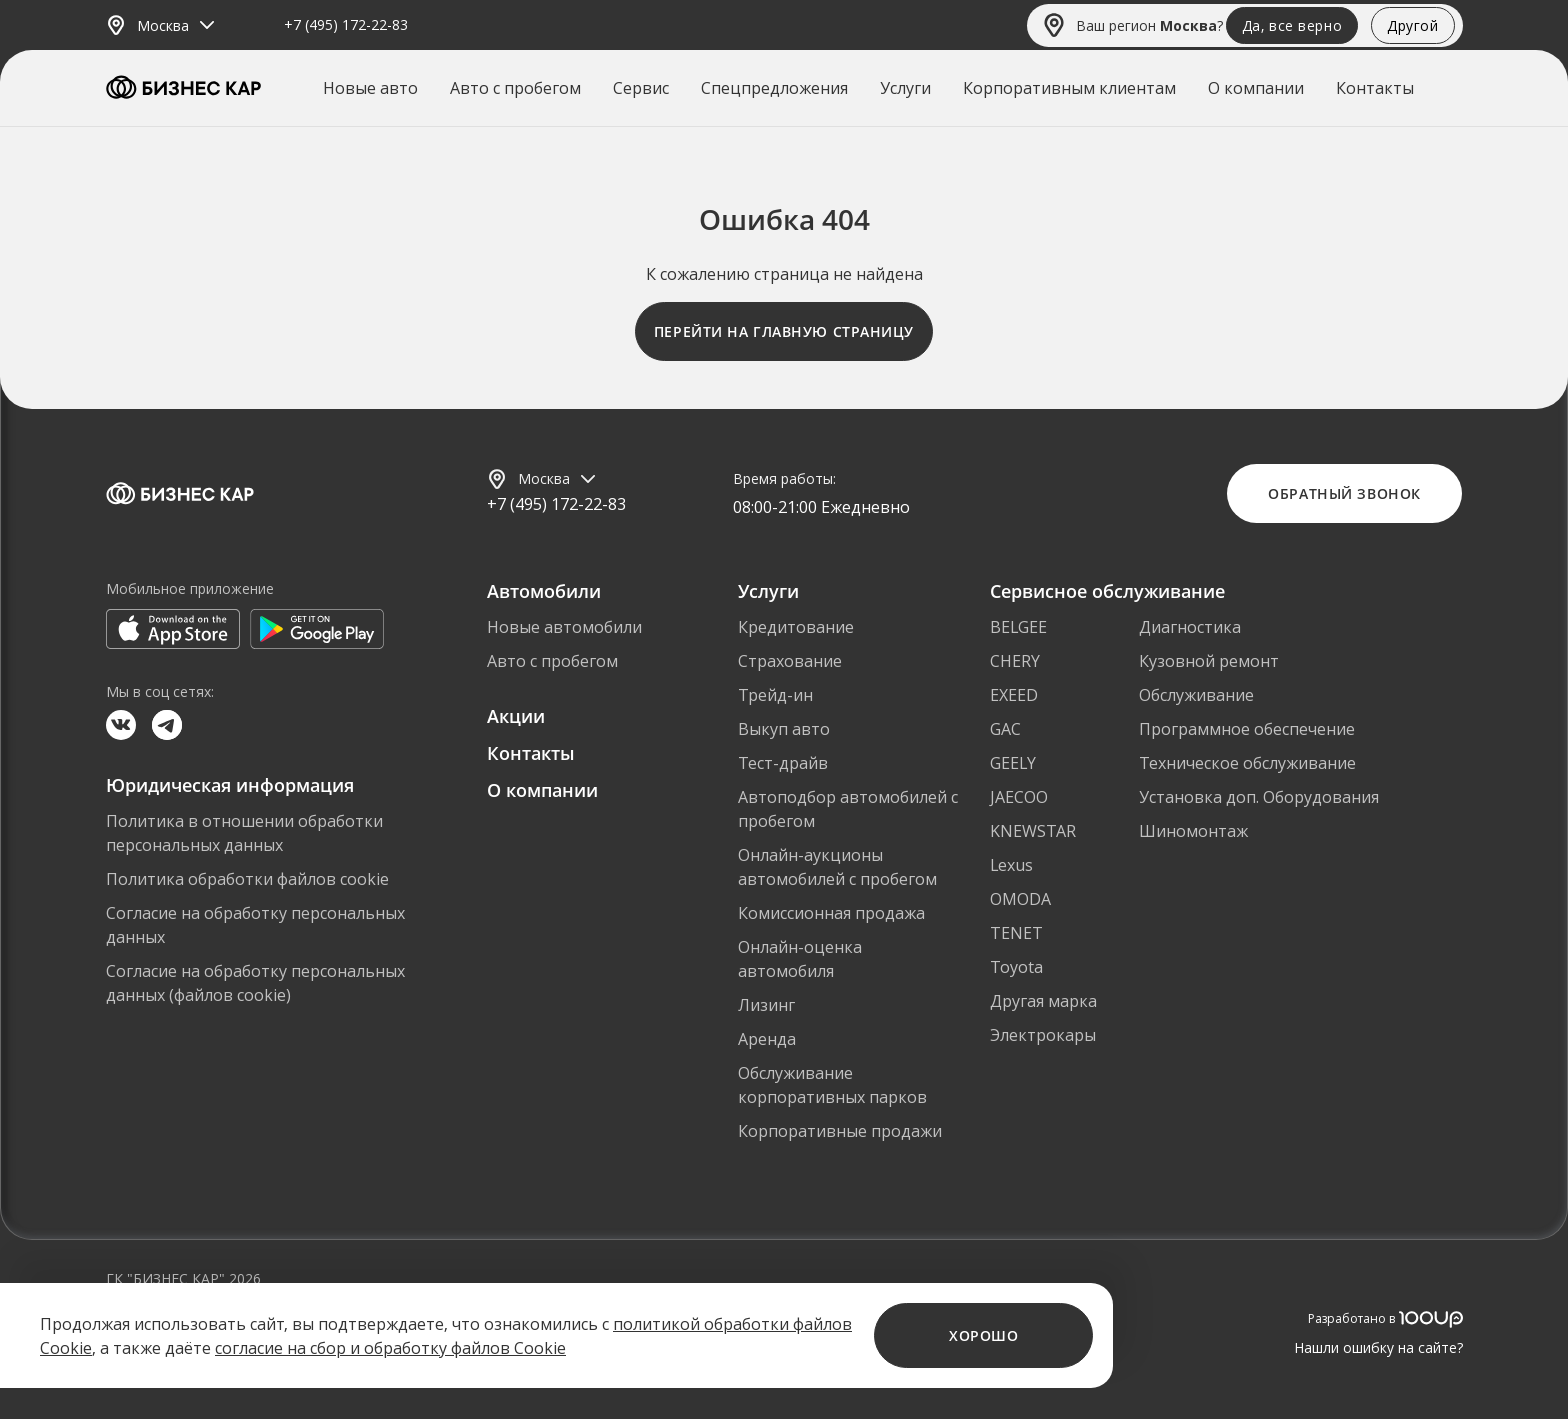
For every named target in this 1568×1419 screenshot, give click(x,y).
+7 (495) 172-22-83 (346, 25)
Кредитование (796, 627)
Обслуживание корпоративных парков (832, 1085)
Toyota (1016, 967)
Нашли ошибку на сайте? (1378, 1347)
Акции (516, 716)
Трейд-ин (775, 695)
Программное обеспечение (1247, 729)
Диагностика (1190, 627)
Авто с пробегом (515, 88)
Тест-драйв (783, 763)
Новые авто (370, 88)
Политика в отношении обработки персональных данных (244, 833)
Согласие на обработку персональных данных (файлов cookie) (255, 983)
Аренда (767, 1039)
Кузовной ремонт (1209, 661)
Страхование (790, 661)
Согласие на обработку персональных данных (255, 925)
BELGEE (1018, 627)
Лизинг (766, 1005)
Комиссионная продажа (831, 913)
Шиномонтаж (1193, 831)
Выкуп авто (784, 729)
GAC (1005, 729)
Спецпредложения (774, 88)
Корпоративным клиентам (1069, 88)
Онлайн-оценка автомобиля (800, 959)
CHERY (1015, 661)
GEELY (1013, 763)
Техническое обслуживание (1247, 763)
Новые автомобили (564, 627)
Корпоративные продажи (840, 1131)
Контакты (1375, 88)
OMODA (1020, 899)
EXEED (1014, 695)
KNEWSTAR (1033, 831)
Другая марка (1043, 1001)
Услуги (905, 88)
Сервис (641, 88)
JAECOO (1019, 797)
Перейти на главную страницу (784, 331)
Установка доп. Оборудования (1259, 797)
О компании (1256, 88)
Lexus (1011, 865)
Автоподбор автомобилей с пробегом (848, 809)
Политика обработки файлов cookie (247, 879)
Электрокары (1043, 1035)
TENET (1016, 933)
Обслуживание (1196, 695)
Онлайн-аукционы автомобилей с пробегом (837, 867)
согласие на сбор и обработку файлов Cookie (390, 1348)
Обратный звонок (1344, 493)
